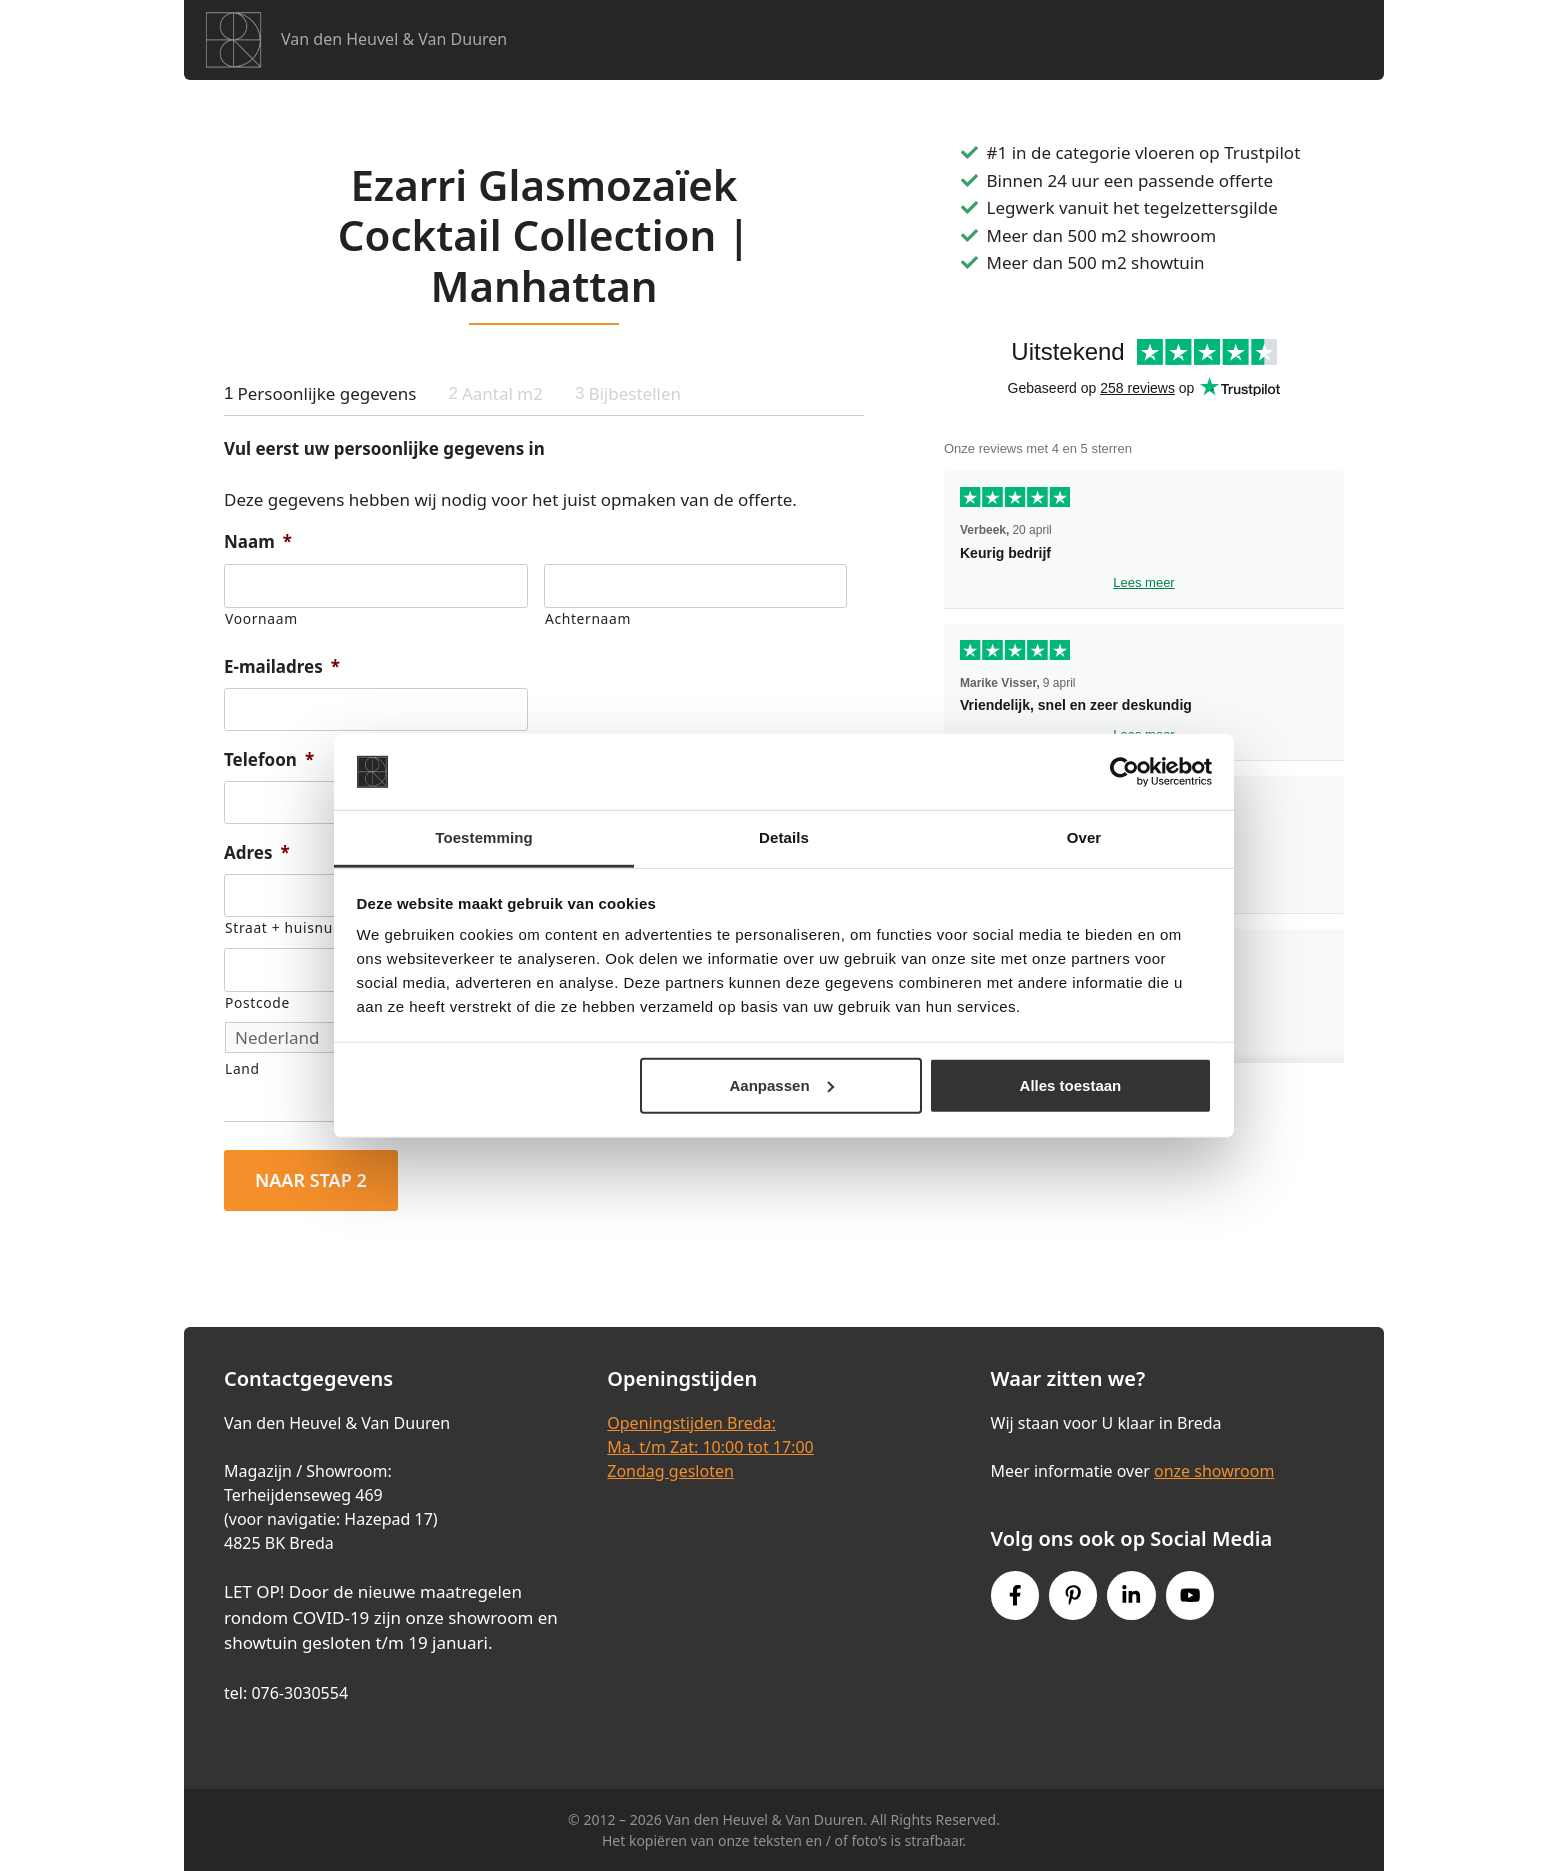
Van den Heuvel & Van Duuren (394, 39)
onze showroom (1214, 1471)
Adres (257, 853)
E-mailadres (282, 667)
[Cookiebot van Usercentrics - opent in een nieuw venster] (1124, 772)
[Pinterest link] (1073, 1595)
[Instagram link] (1131, 1595)
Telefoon (269, 760)
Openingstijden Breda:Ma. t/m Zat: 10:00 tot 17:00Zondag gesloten (710, 1447)
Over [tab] (1084, 837)
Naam (258, 542)
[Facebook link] (1015, 1595)
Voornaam (261, 618)
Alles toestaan (1071, 1085)
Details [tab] (784, 837)
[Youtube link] (1190, 1595)
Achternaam (588, 618)
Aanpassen (782, 1085)
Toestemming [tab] (484, 837)
